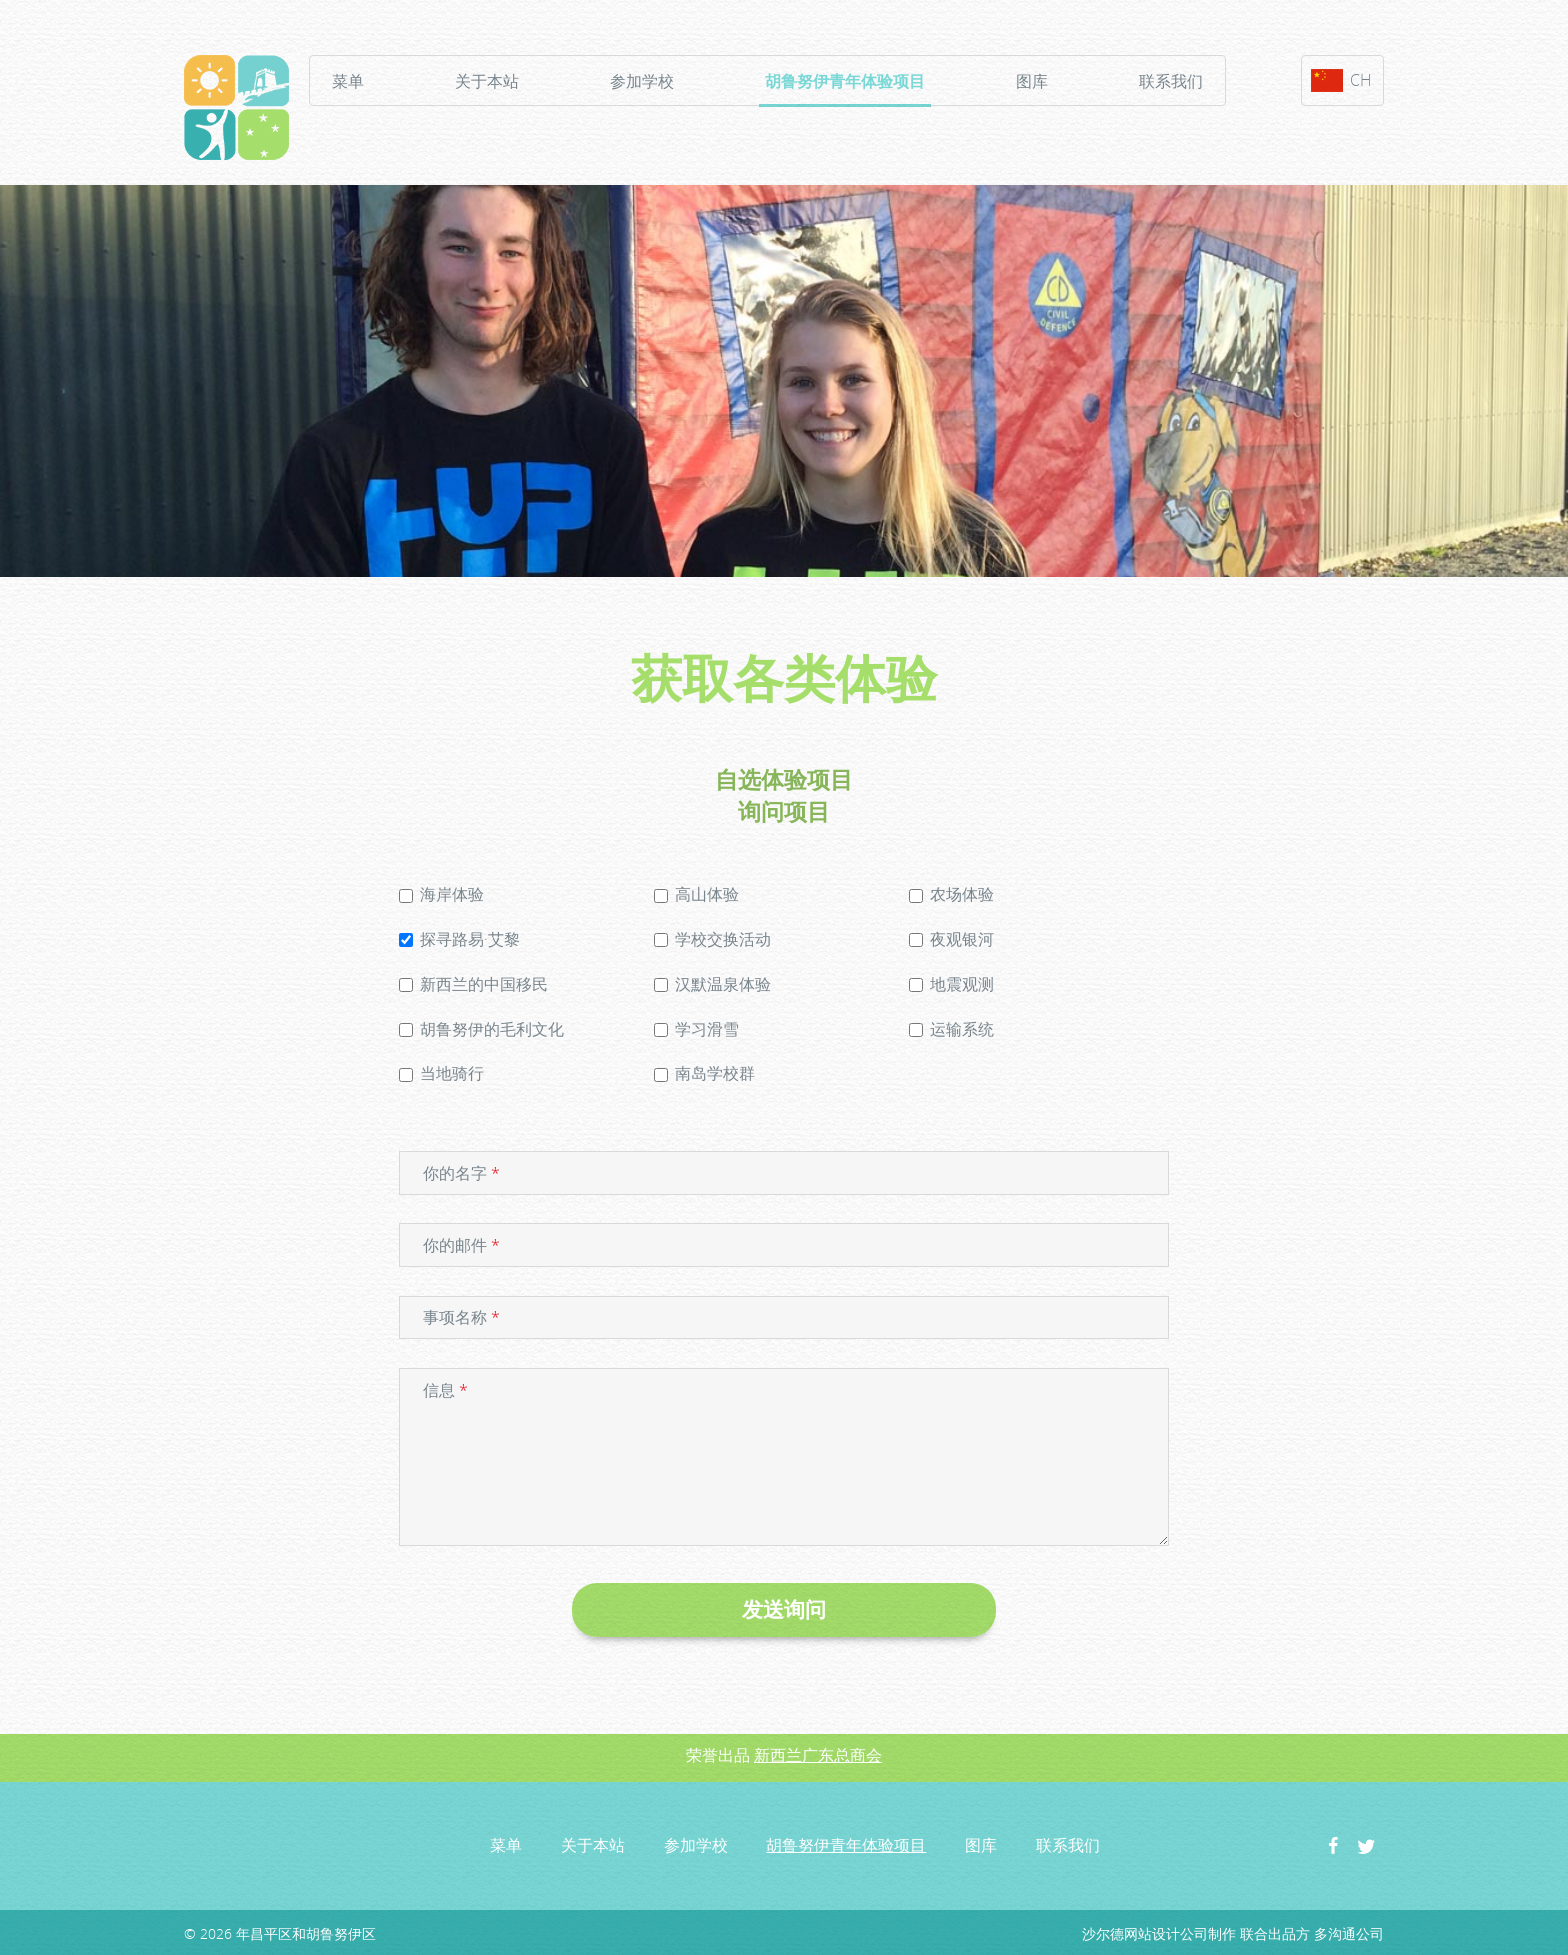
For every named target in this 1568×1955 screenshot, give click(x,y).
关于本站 (487, 81)
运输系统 (951, 1029)
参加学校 (642, 81)
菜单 (348, 81)
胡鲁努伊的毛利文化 (481, 1029)
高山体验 (696, 894)
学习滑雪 (696, 1029)
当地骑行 (441, 1073)
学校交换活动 (712, 939)
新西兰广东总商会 (818, 1755)
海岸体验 (441, 894)
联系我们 (1171, 81)
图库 (1032, 81)
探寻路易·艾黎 (459, 939)
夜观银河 (951, 939)
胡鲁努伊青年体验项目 (845, 84)
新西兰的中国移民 (473, 984)
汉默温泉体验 (712, 984)
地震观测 (951, 984)
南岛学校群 (704, 1073)
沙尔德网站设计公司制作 (1159, 1933)
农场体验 (951, 894)
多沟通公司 (1349, 1933)
